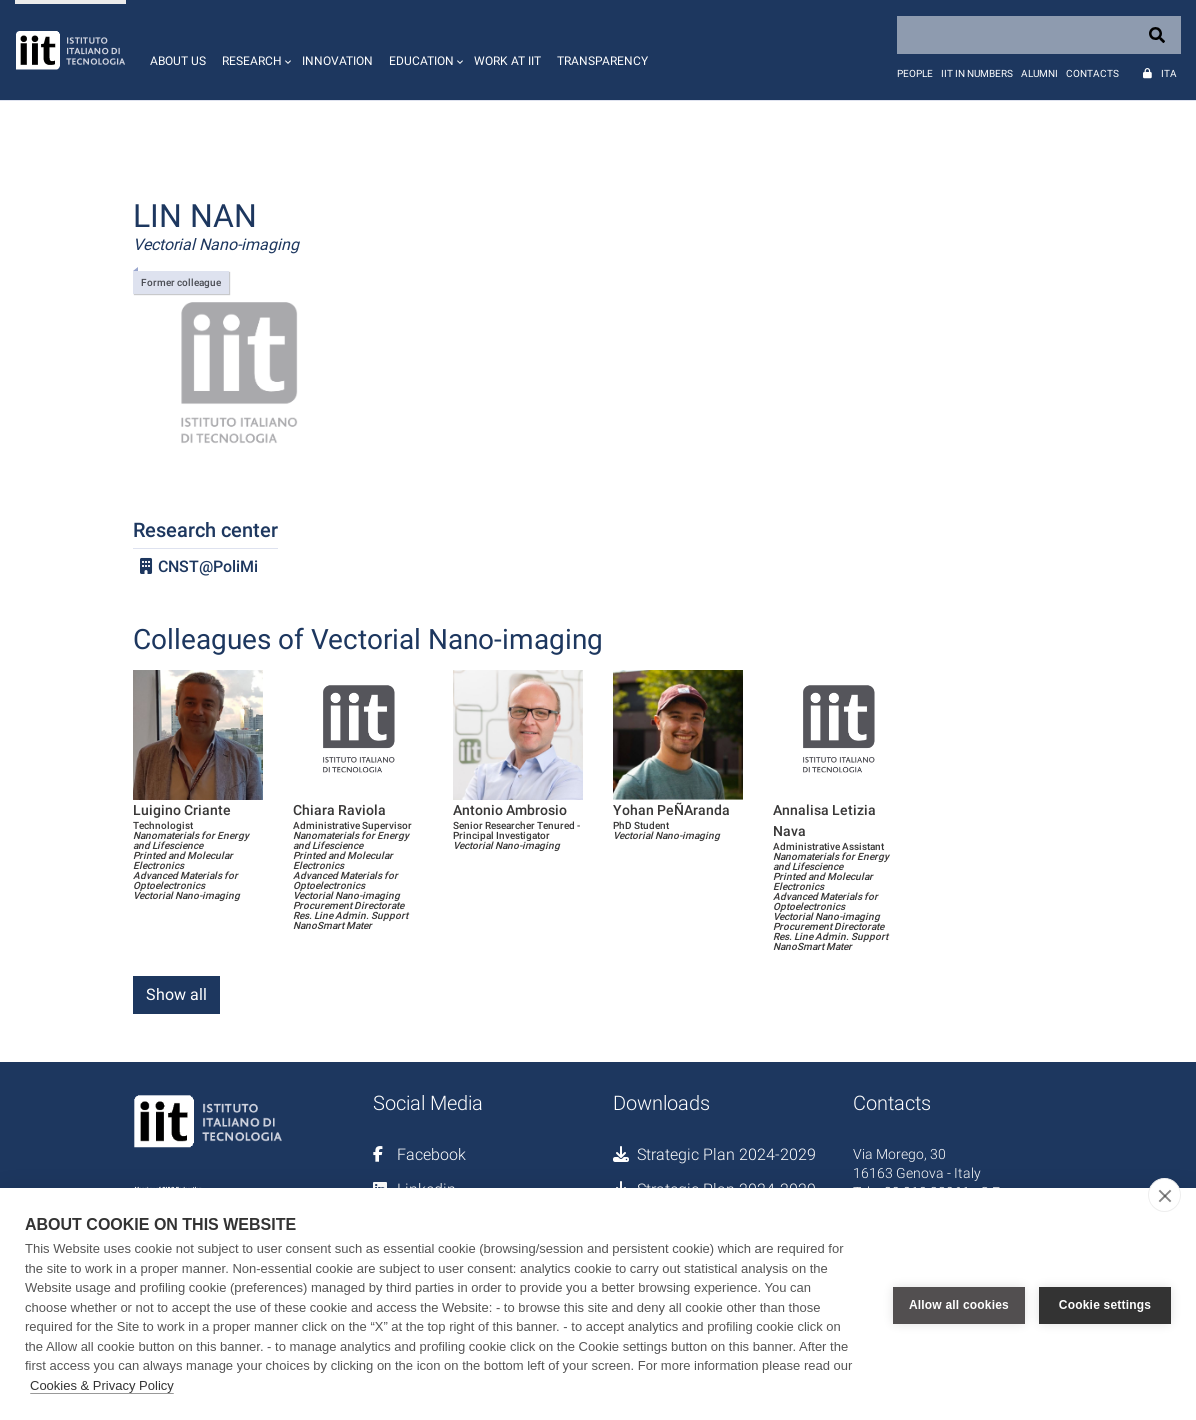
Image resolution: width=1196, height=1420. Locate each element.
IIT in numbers (977, 73)
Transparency (602, 61)
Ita (1169, 73)
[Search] (1039, 35)
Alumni (1039, 73)
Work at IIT (507, 61)
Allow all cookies (959, 1304)
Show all (176, 994)
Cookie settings (1105, 1304)
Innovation (337, 61)
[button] (254, 50)
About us (178, 61)
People (915, 73)
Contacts (1092, 73)
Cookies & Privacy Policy (102, 1385)
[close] (1164, 1195)
